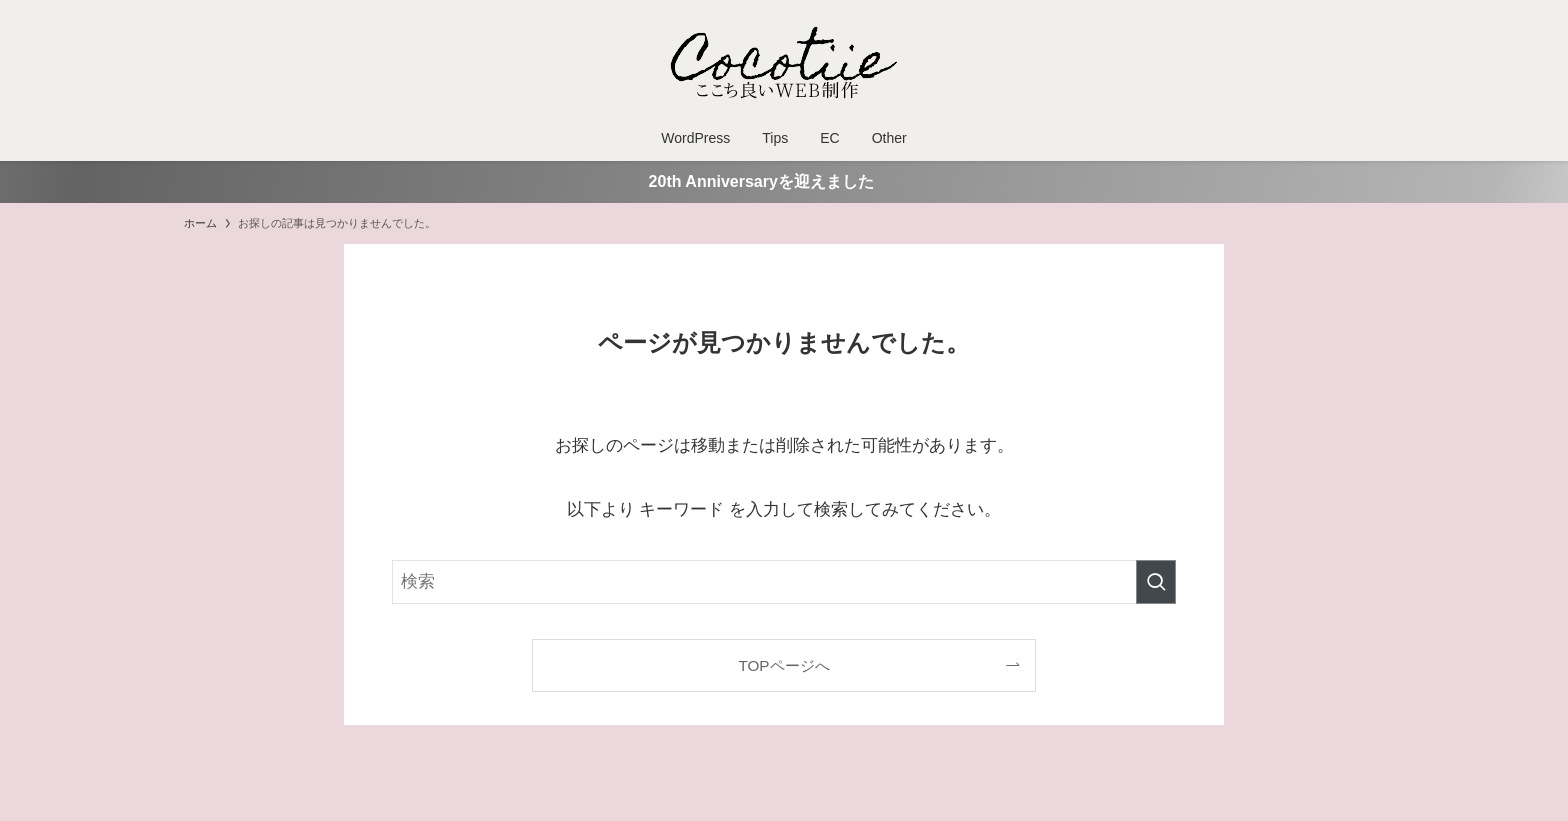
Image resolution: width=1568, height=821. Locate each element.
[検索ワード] (784, 582)
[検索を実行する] (1156, 582)
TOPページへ (783, 665)
